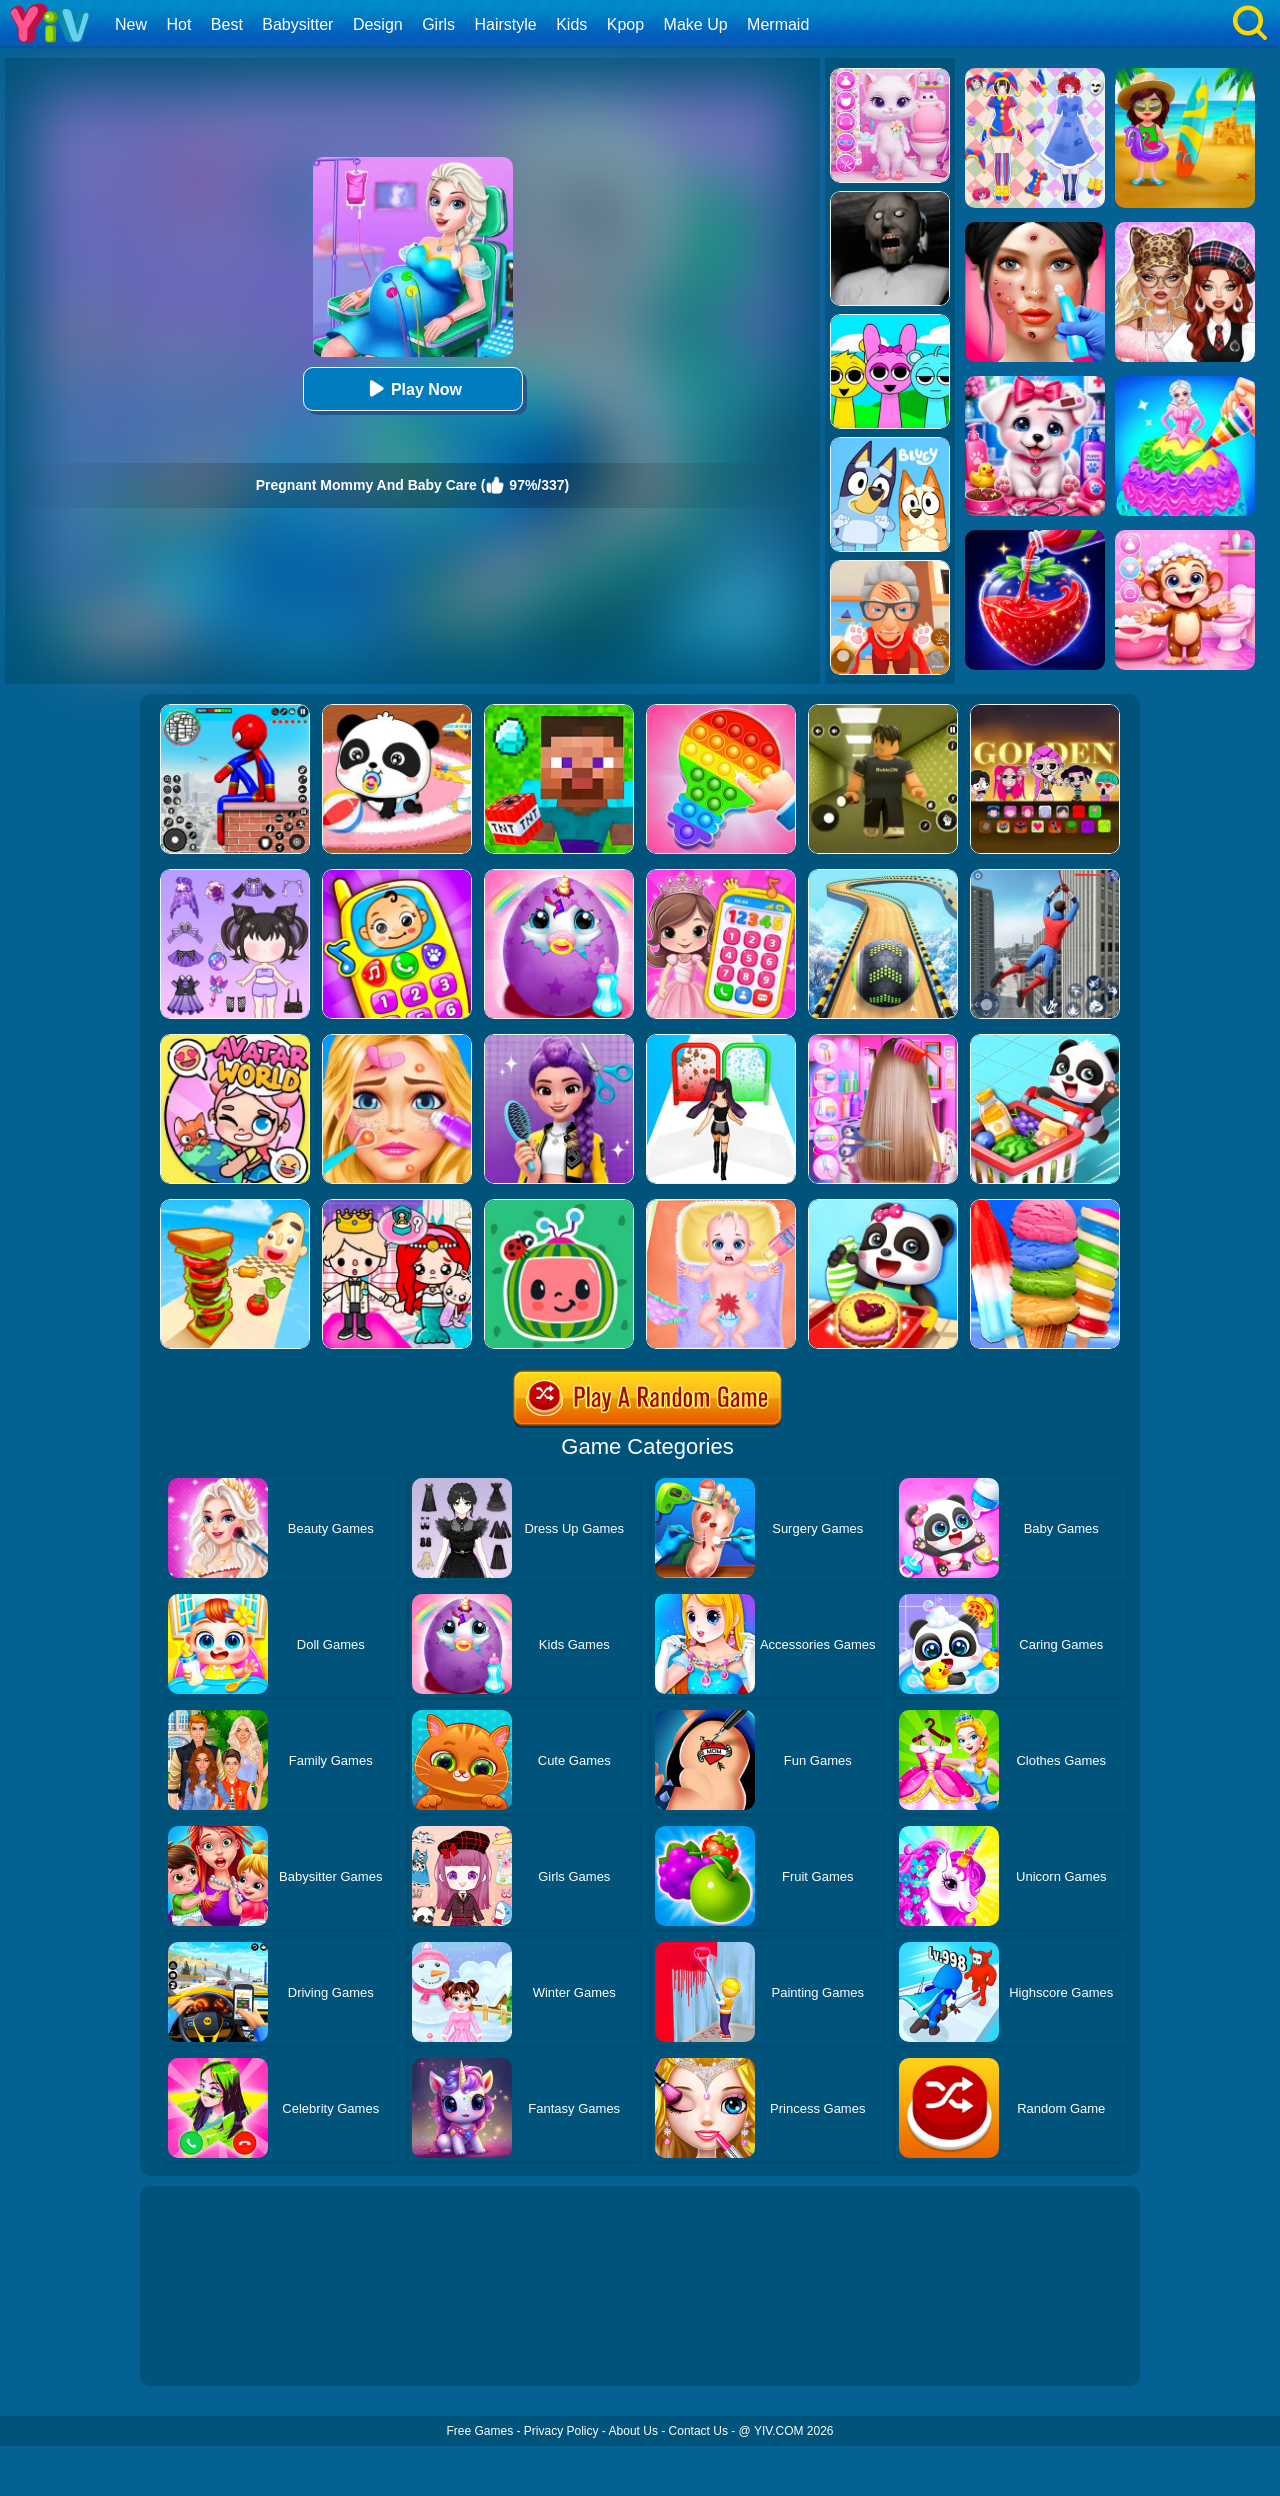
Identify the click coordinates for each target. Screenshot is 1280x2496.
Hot (178, 24)
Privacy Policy (561, 2431)
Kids (571, 24)
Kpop (625, 24)
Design (378, 24)
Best (227, 24)
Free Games (479, 2431)
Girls (438, 24)
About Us (633, 2431)
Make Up (696, 24)
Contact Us (698, 2431)
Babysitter (297, 24)
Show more (207, 2348)
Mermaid (778, 24)
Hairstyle (506, 24)
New (131, 24)
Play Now (412, 388)
